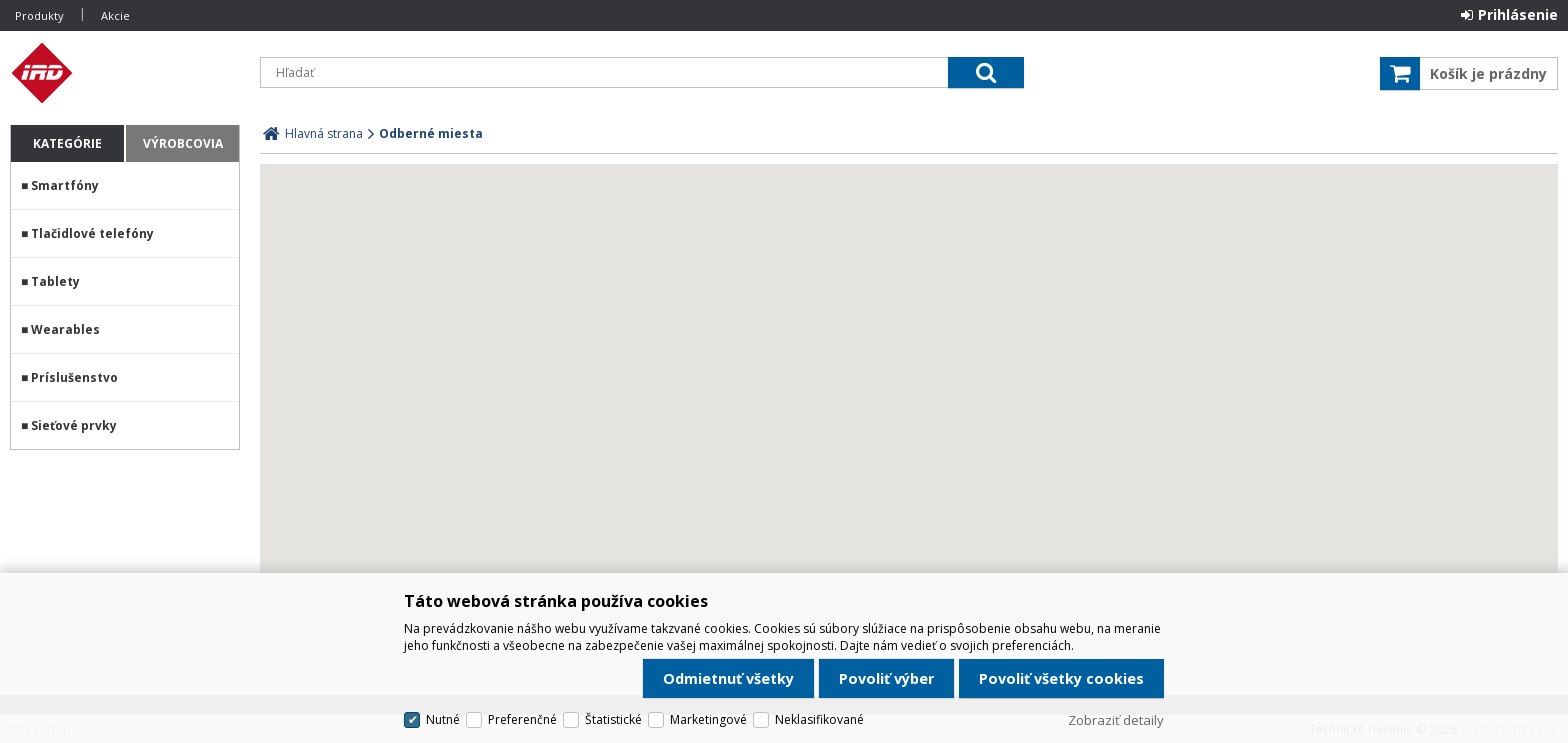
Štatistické (613, 719)
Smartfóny (65, 185)
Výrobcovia (183, 143)
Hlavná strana (324, 133)
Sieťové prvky (74, 425)
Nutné (443, 719)
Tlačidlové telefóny (92, 233)
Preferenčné (522, 719)
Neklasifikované (819, 719)
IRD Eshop (125, 73)
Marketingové (708, 719)
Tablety (55, 281)
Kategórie (67, 143)
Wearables (65, 329)
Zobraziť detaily (1116, 720)
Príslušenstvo (74, 377)
